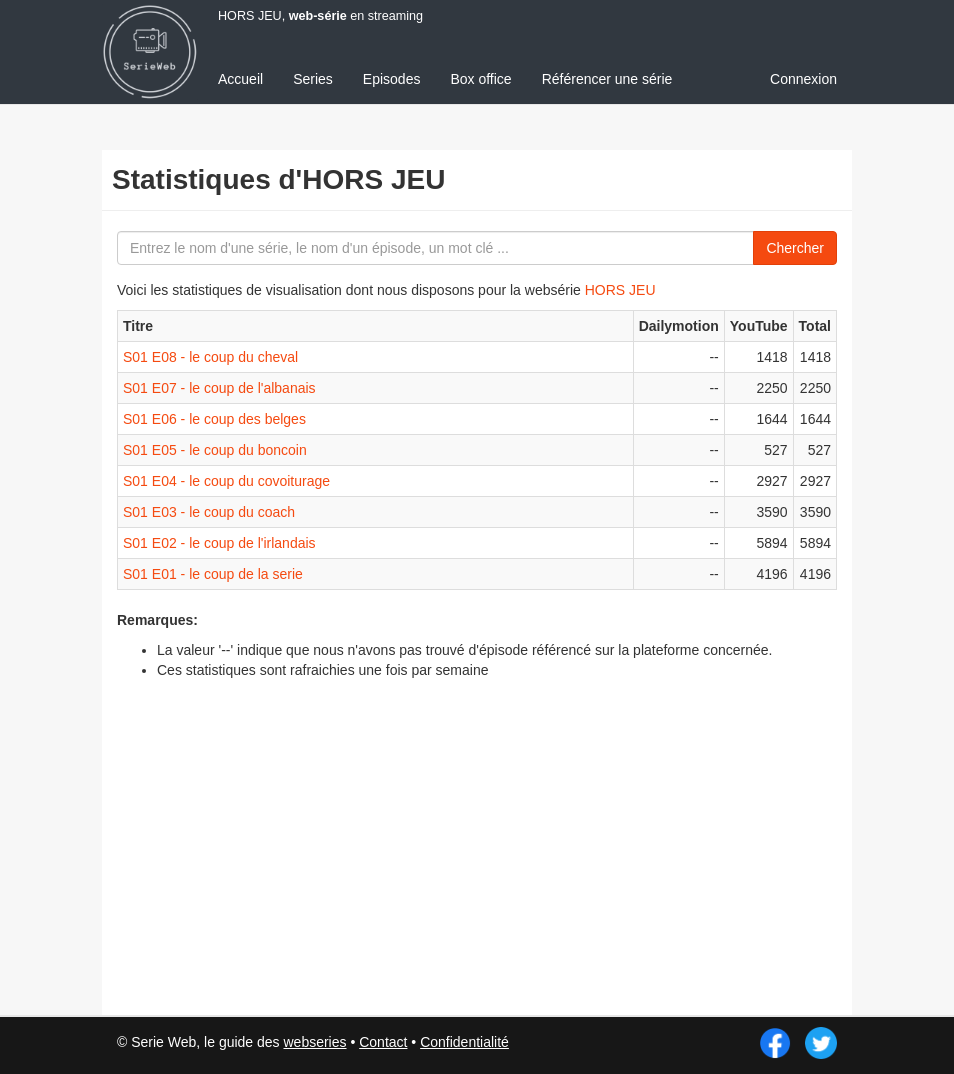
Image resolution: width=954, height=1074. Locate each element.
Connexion (803, 79)
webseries (314, 1042)
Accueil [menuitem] (240, 79)
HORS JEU (620, 290)
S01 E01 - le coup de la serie (213, 574)
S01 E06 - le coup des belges (214, 419)
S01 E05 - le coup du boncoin (215, 450)
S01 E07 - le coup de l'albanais (219, 388)
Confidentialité (464, 1042)
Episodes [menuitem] (392, 79)
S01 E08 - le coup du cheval (210, 357)
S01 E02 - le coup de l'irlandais (219, 543)
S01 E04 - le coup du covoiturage (226, 481)
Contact (383, 1042)
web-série (318, 16)
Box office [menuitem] (480, 79)
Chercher (795, 248)
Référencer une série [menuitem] (607, 79)
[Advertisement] (642, 825)
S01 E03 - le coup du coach (209, 512)
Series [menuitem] (313, 79)
